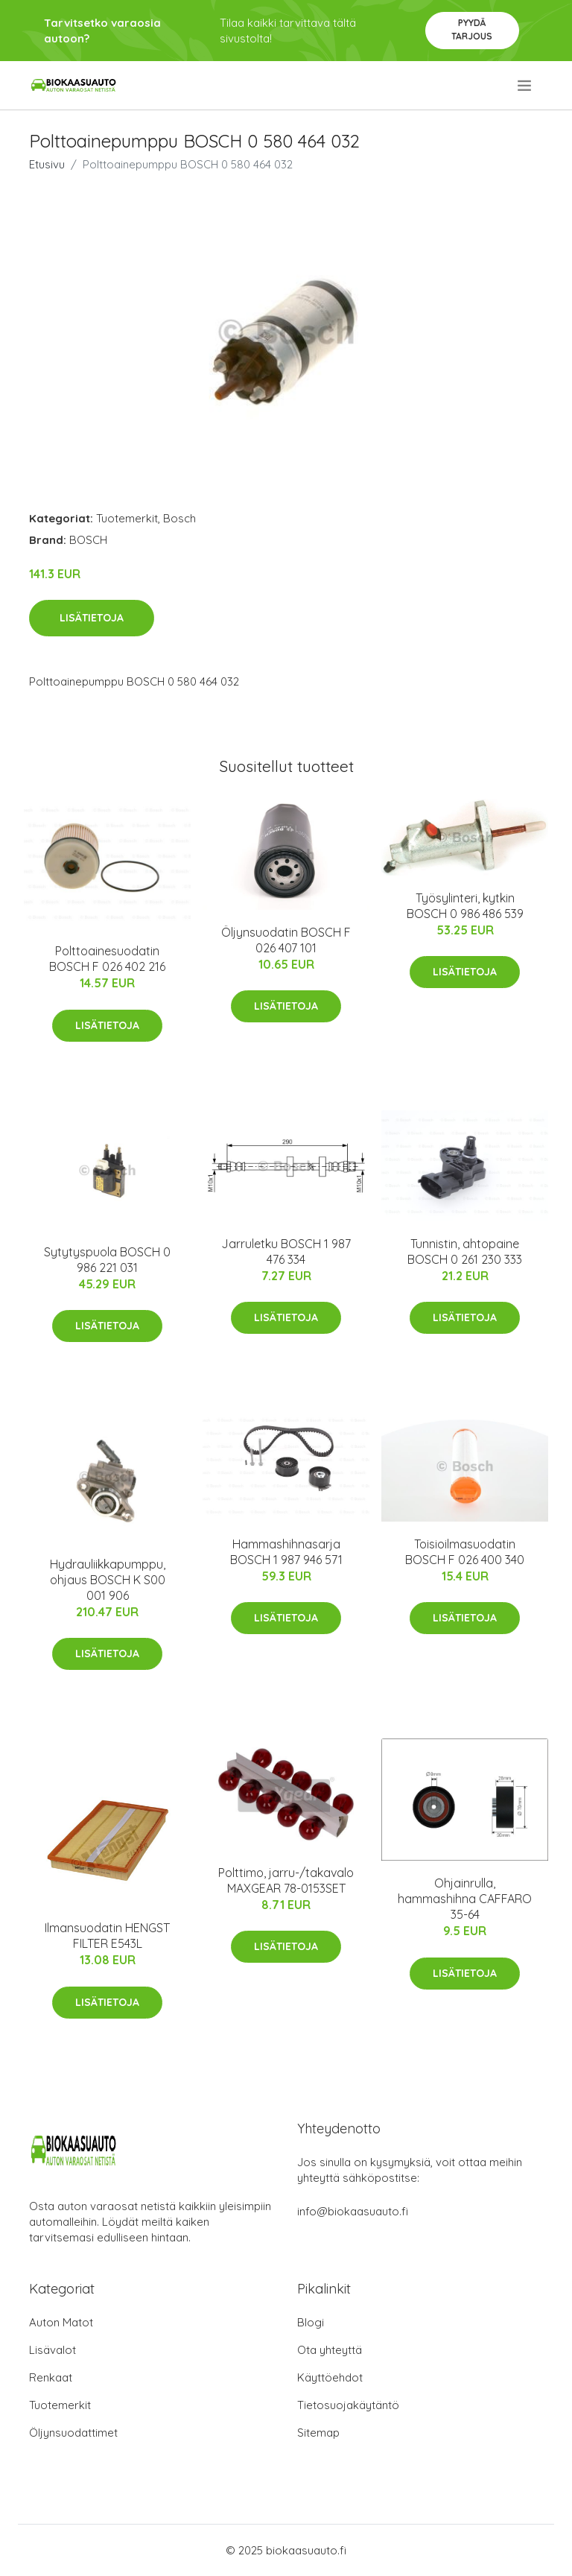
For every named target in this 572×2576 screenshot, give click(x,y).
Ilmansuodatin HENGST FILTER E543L (107, 1935)
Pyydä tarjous (471, 29)
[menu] (525, 86)
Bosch (179, 518)
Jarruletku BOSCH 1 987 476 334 (286, 1251)
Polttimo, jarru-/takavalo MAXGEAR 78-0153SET (286, 1880)
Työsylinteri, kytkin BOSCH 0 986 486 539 (465, 905)
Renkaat (50, 2377)
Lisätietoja (92, 617)
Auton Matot (61, 2322)
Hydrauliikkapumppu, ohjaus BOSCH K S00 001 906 (107, 1580)
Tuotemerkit (127, 518)
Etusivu (47, 164)
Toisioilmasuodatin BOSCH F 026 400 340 (464, 1552)
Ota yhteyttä (329, 2350)
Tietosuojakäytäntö (348, 2405)
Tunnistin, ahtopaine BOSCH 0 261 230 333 (464, 1251)
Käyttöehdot (330, 2377)
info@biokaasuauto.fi (352, 2211)
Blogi (310, 2322)
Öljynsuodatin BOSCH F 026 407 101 (286, 940)
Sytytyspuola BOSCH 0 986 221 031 (107, 1259)
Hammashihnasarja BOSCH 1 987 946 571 (286, 1552)
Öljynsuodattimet (73, 2432)
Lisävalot (52, 2350)
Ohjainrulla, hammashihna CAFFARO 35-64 (465, 1899)
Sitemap (318, 2432)
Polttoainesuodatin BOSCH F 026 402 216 (107, 958)
